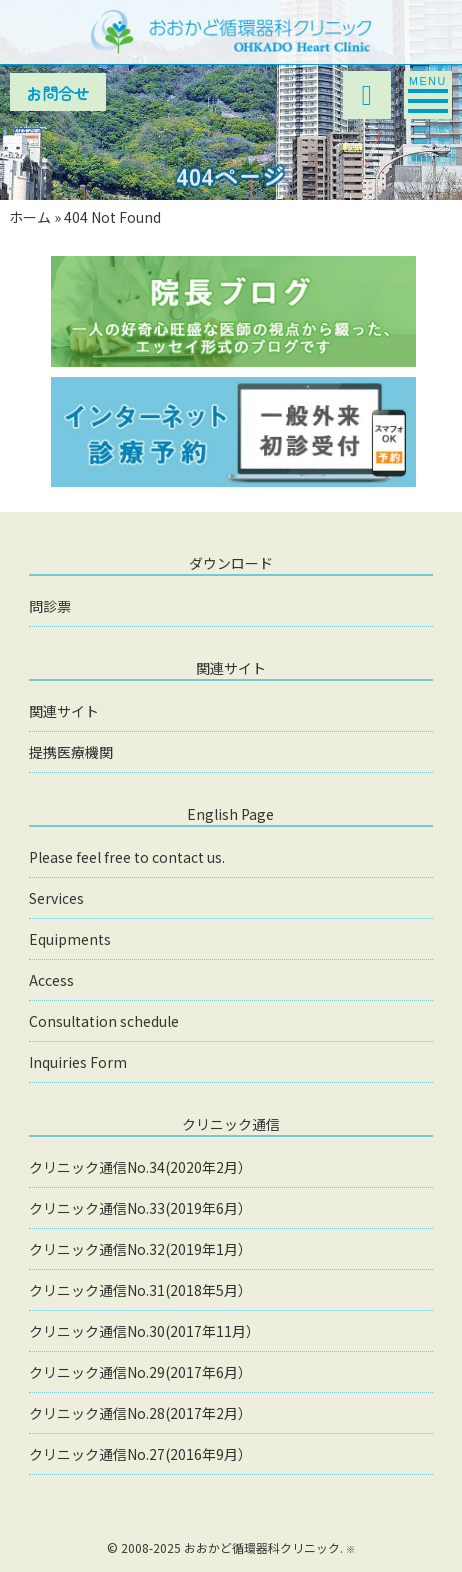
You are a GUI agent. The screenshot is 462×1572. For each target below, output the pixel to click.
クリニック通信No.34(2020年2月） (140, 1167)
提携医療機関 (71, 752)
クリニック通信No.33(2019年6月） (140, 1208)
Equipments (70, 939)
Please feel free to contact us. (127, 857)
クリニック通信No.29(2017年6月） (140, 1372)
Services (56, 898)
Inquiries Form (78, 1062)
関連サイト (64, 711)
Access (51, 980)
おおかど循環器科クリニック (262, 1547)
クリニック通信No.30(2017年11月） (144, 1331)
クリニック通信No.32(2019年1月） (140, 1249)
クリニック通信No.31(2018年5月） (140, 1290)
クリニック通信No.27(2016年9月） (140, 1454)
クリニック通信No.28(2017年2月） (140, 1413)
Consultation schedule (104, 1021)
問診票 (50, 606)
